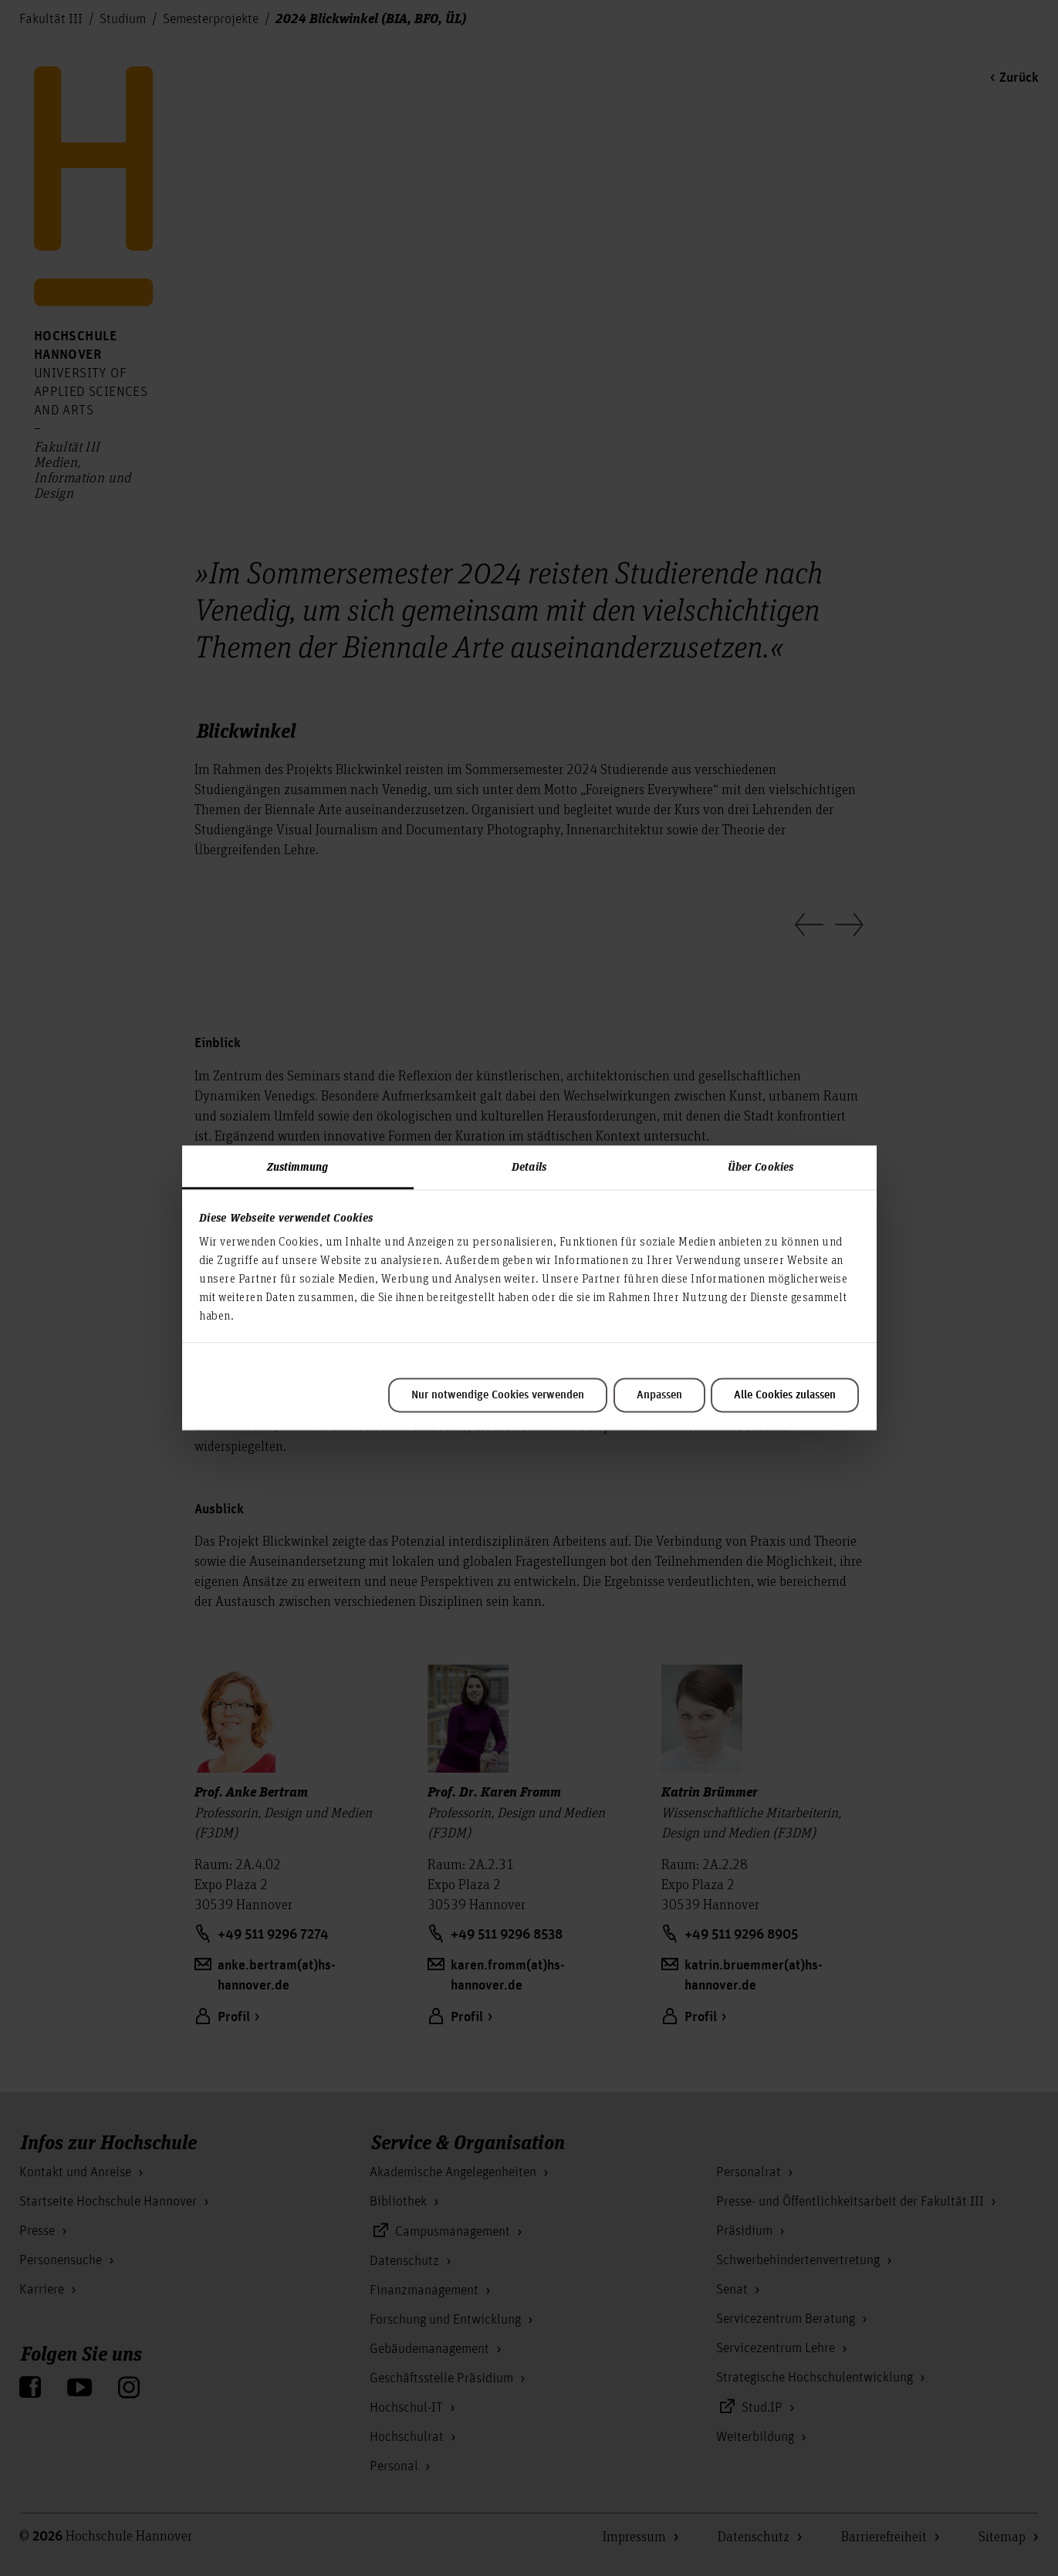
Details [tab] (529, 1166)
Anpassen (659, 1395)
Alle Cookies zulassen (785, 1395)
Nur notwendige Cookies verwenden (497, 1395)
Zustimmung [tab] (298, 1166)
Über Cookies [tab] (760, 1166)
